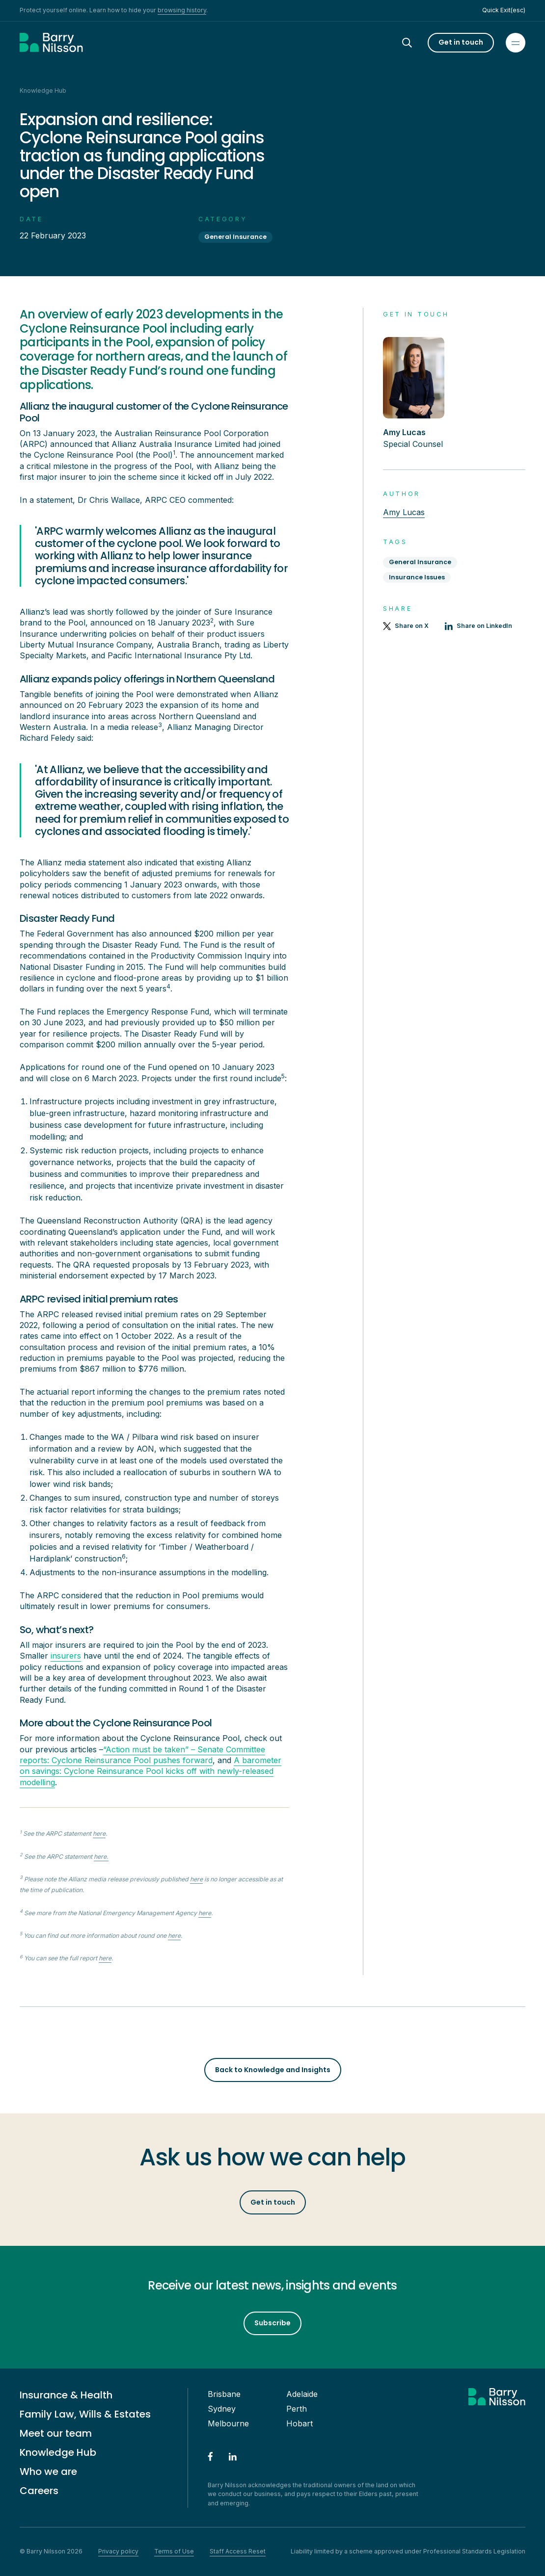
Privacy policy (118, 2551)
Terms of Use (174, 2551)
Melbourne (228, 2423)
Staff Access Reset (238, 2551)
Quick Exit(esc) (503, 10)
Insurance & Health (66, 2395)
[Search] (416, 43)
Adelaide (302, 2394)
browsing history (182, 10)
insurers (66, 1656)
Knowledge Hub (58, 2452)
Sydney (222, 2409)
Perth (296, 2409)
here (99, 1833)
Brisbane (224, 2394)
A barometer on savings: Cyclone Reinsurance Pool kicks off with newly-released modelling (150, 1771)
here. (101, 1856)
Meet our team (56, 2433)
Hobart (299, 2423)
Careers (39, 2491)
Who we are (48, 2471)
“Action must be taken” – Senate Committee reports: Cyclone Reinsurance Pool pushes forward (142, 1754)
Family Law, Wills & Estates (85, 2414)
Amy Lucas (404, 512)
